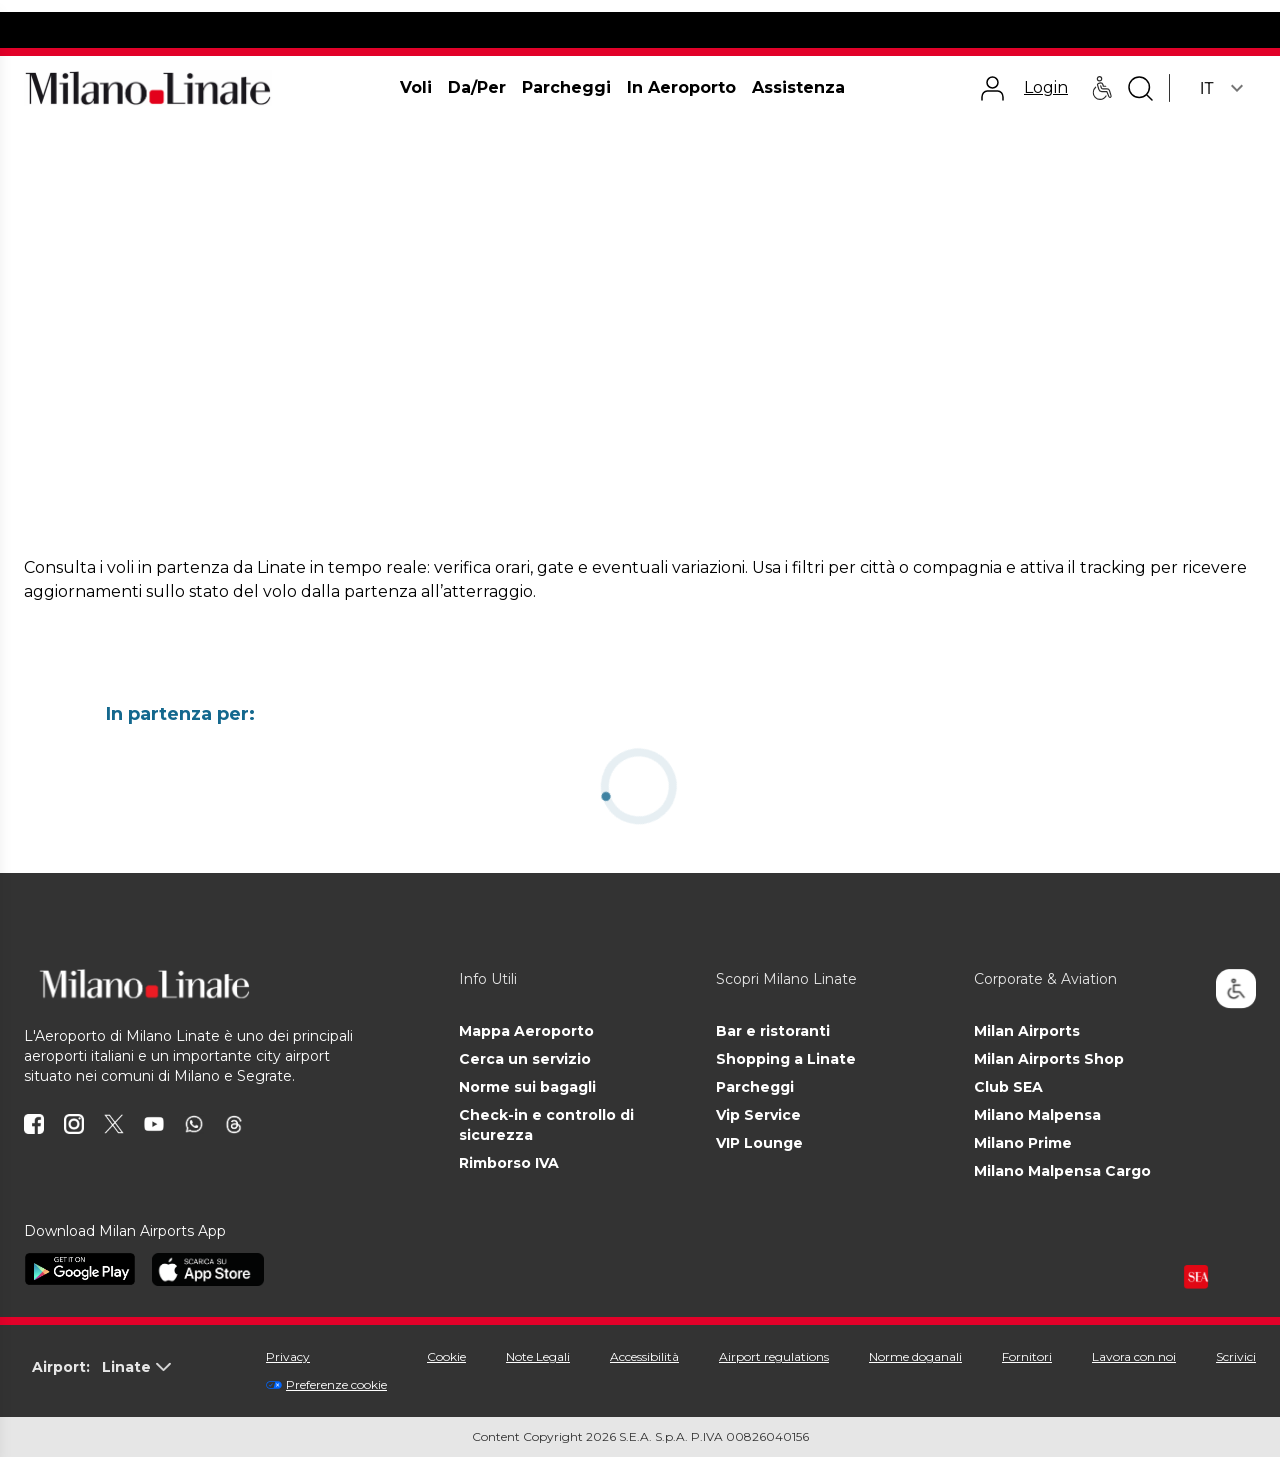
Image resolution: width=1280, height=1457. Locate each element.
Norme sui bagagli (527, 1087)
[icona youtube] (154, 1124)
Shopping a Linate (786, 1059)
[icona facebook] (34, 1124)
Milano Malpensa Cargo (1062, 1171)
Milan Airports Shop (1049, 1059)
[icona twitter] (114, 1124)
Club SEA (1008, 1087)
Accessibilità (644, 1356)
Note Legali (538, 1356)
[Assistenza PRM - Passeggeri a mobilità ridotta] (1102, 88)
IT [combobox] (1207, 88)
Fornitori (1027, 1356)
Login (1046, 87)
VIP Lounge (759, 1143)
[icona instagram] (74, 1124)
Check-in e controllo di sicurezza (546, 1125)
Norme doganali (915, 1356)
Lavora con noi (1134, 1356)
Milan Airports (1027, 1031)
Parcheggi (755, 1087)
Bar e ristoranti (773, 1031)
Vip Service (758, 1115)
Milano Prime (1023, 1143)
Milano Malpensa (1037, 1115)
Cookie (446, 1356)
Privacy (288, 1356)
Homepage (56, 143)
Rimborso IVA (509, 1163)
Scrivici (1236, 1356)
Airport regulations (774, 1356)
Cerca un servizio (525, 1059)
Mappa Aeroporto (526, 1031)
